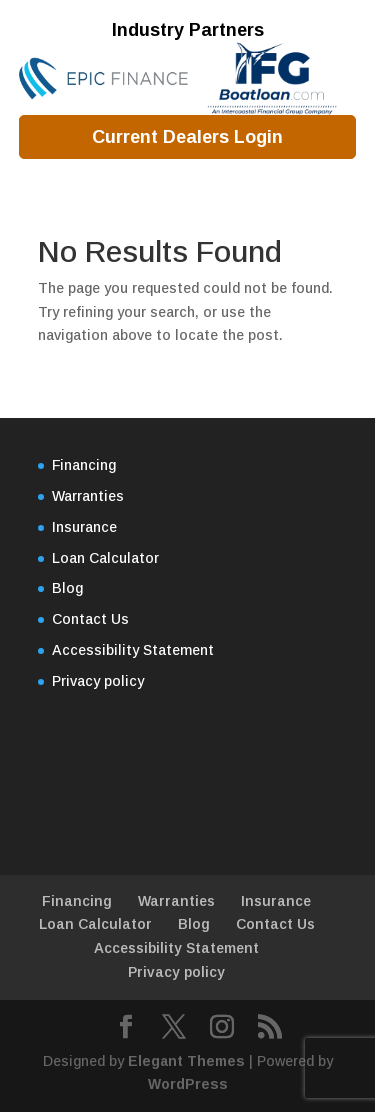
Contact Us (90, 619)
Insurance (84, 527)
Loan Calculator (105, 558)
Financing (84, 465)
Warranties (88, 496)
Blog (67, 588)
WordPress (188, 1084)
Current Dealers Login (187, 137)
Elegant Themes (186, 1061)
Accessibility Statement (133, 650)
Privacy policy (98, 681)
